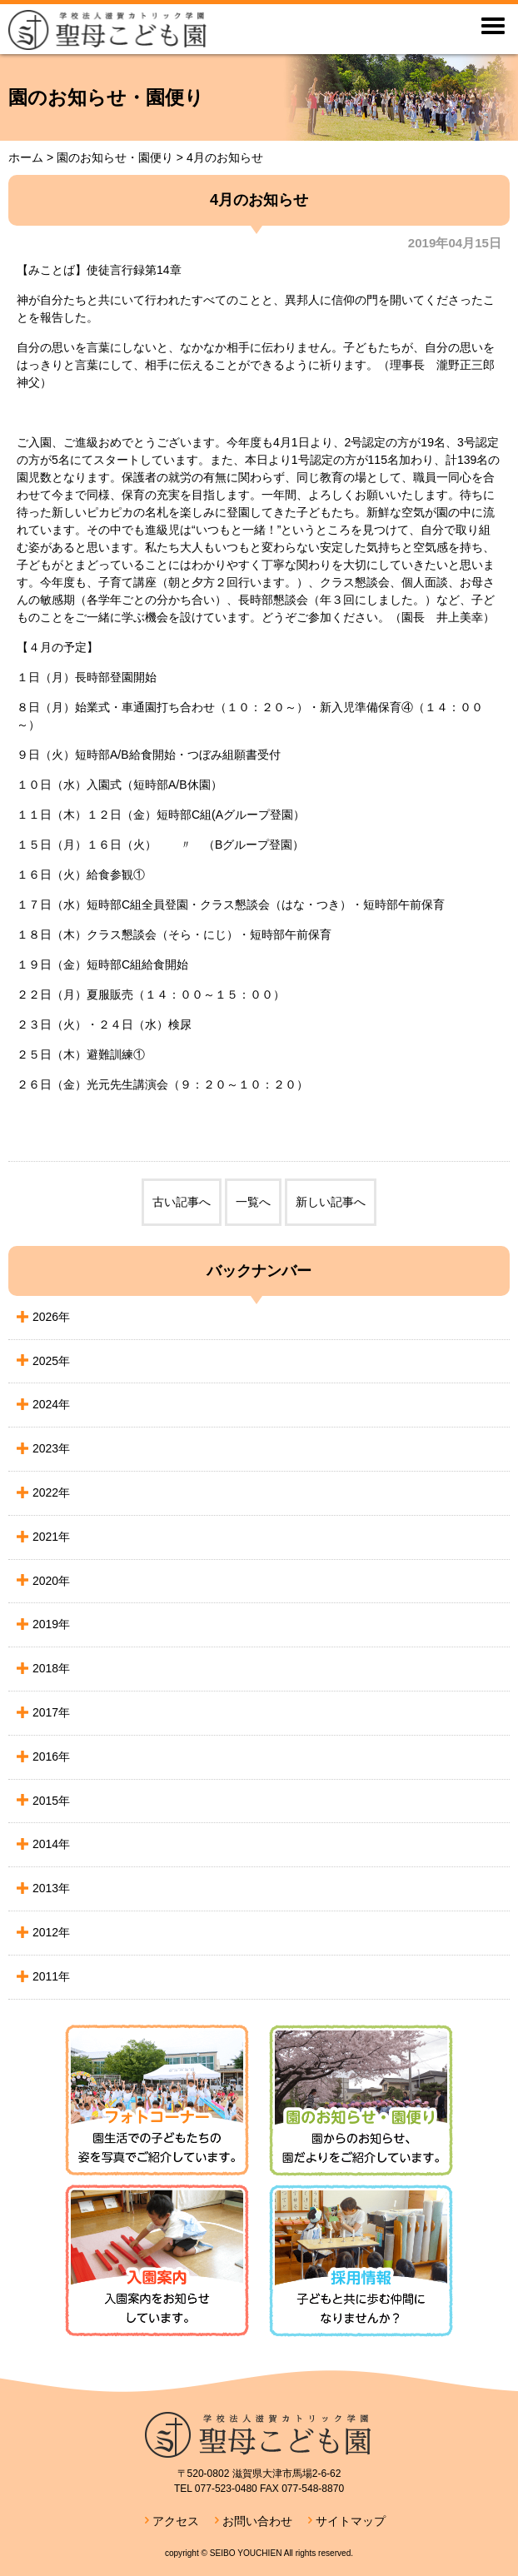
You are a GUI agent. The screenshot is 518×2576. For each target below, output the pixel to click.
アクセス (175, 2521)
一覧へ (253, 1201)
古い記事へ (181, 1201)
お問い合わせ (257, 2521)
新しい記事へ (331, 1201)
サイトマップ (351, 2521)
